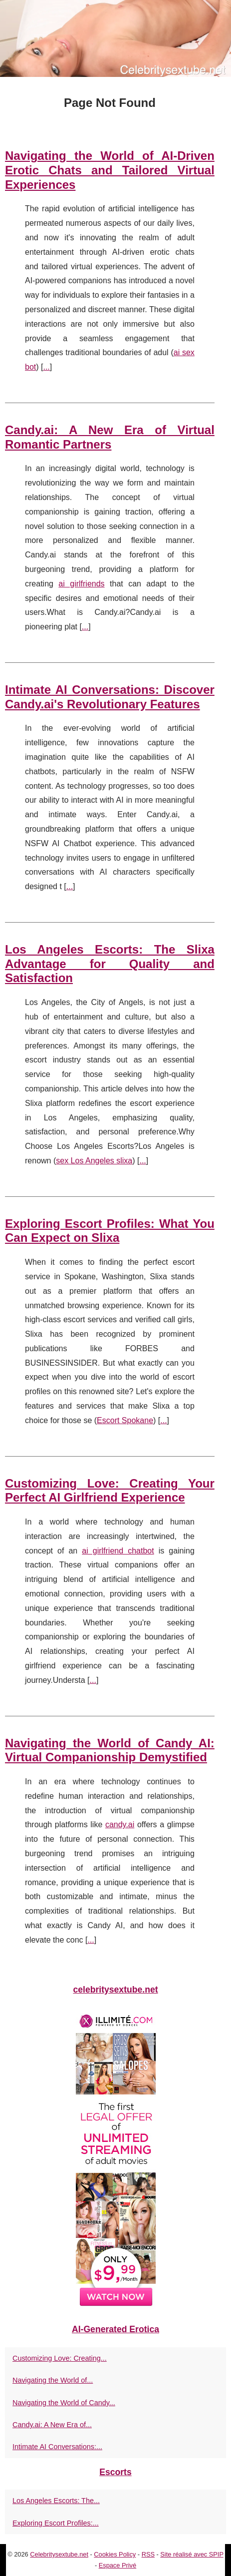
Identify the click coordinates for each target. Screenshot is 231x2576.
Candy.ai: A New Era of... (52, 2425)
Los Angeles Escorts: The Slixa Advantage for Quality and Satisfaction (110, 964)
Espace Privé (117, 2565)
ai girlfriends (81, 583)
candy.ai (119, 1824)
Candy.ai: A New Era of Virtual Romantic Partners (110, 437)
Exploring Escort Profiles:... (55, 2523)
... (46, 367)
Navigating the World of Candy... (63, 2403)
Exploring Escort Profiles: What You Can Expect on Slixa (110, 1231)
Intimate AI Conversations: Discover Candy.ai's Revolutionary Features (110, 697)
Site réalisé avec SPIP (191, 2554)
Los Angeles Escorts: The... (56, 2501)
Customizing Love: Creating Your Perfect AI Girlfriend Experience (110, 1491)
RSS (148, 2554)
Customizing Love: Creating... (59, 2358)
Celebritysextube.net (59, 2554)
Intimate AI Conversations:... (57, 2447)
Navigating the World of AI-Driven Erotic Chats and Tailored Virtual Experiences (110, 170)
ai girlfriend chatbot (118, 1550)
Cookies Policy (115, 2554)
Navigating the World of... (52, 2380)
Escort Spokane (125, 1420)
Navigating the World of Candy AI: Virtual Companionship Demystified (110, 1750)
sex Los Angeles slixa (94, 1160)
